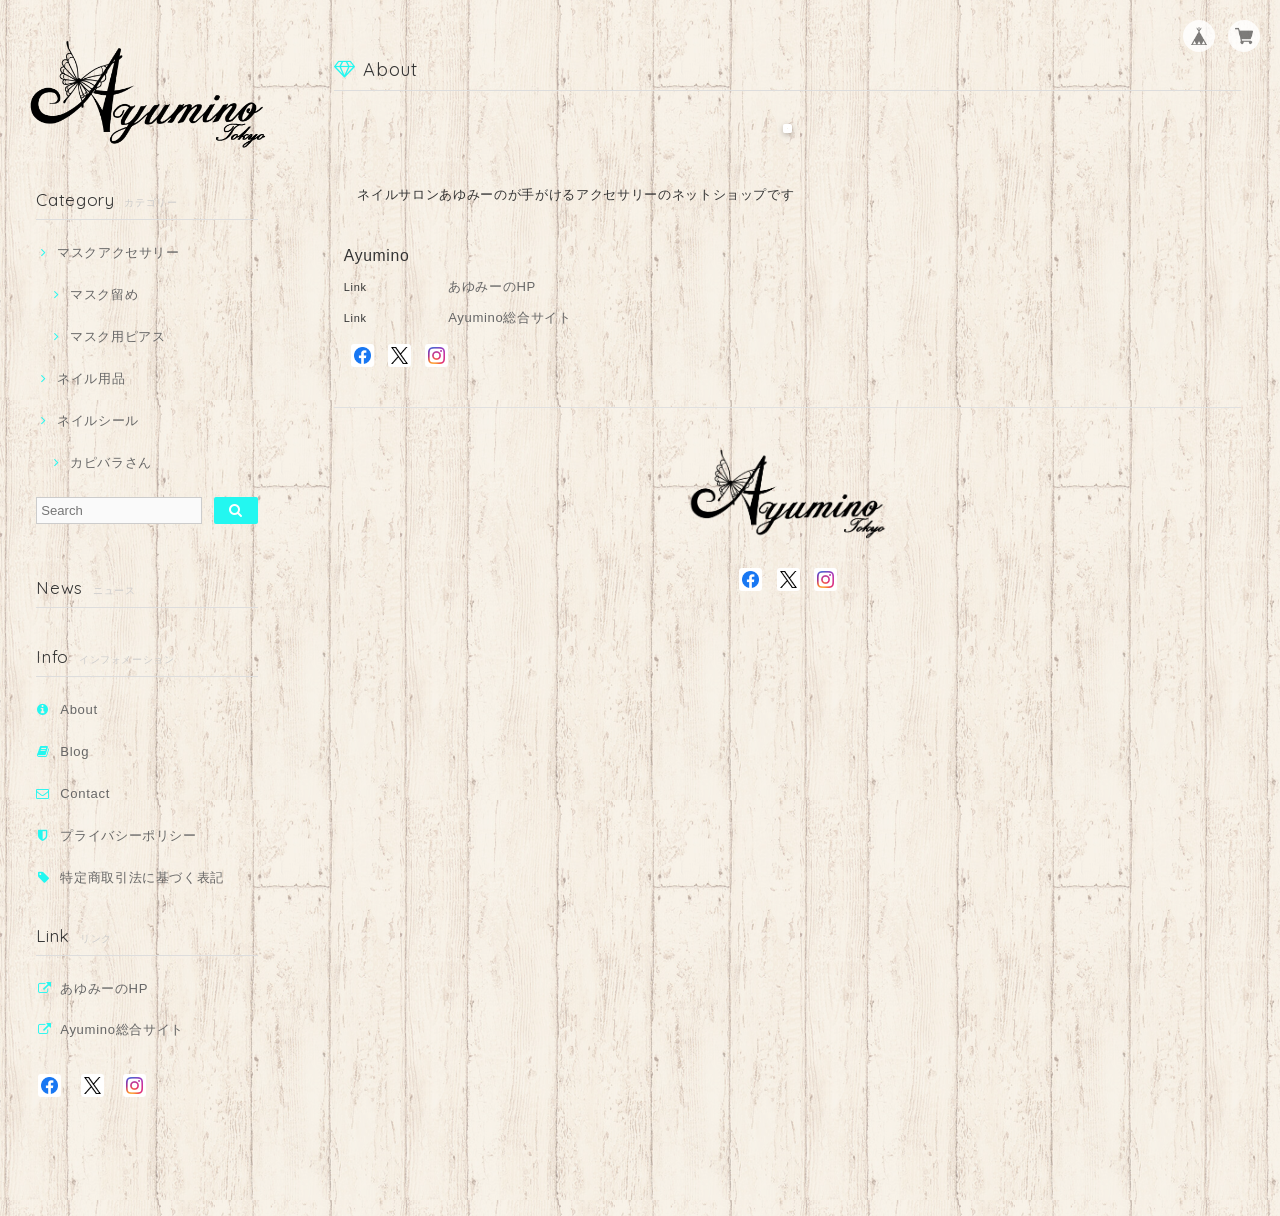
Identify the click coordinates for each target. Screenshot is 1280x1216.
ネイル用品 (91, 378)
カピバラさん (111, 462)
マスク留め (104, 294)
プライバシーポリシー (128, 835)
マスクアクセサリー (118, 252)
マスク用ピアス (118, 336)
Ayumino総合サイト (122, 1029)
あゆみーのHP (104, 988)
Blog (74, 751)
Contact (85, 793)
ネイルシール (98, 420)
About (79, 709)
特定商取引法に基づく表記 (142, 877)
